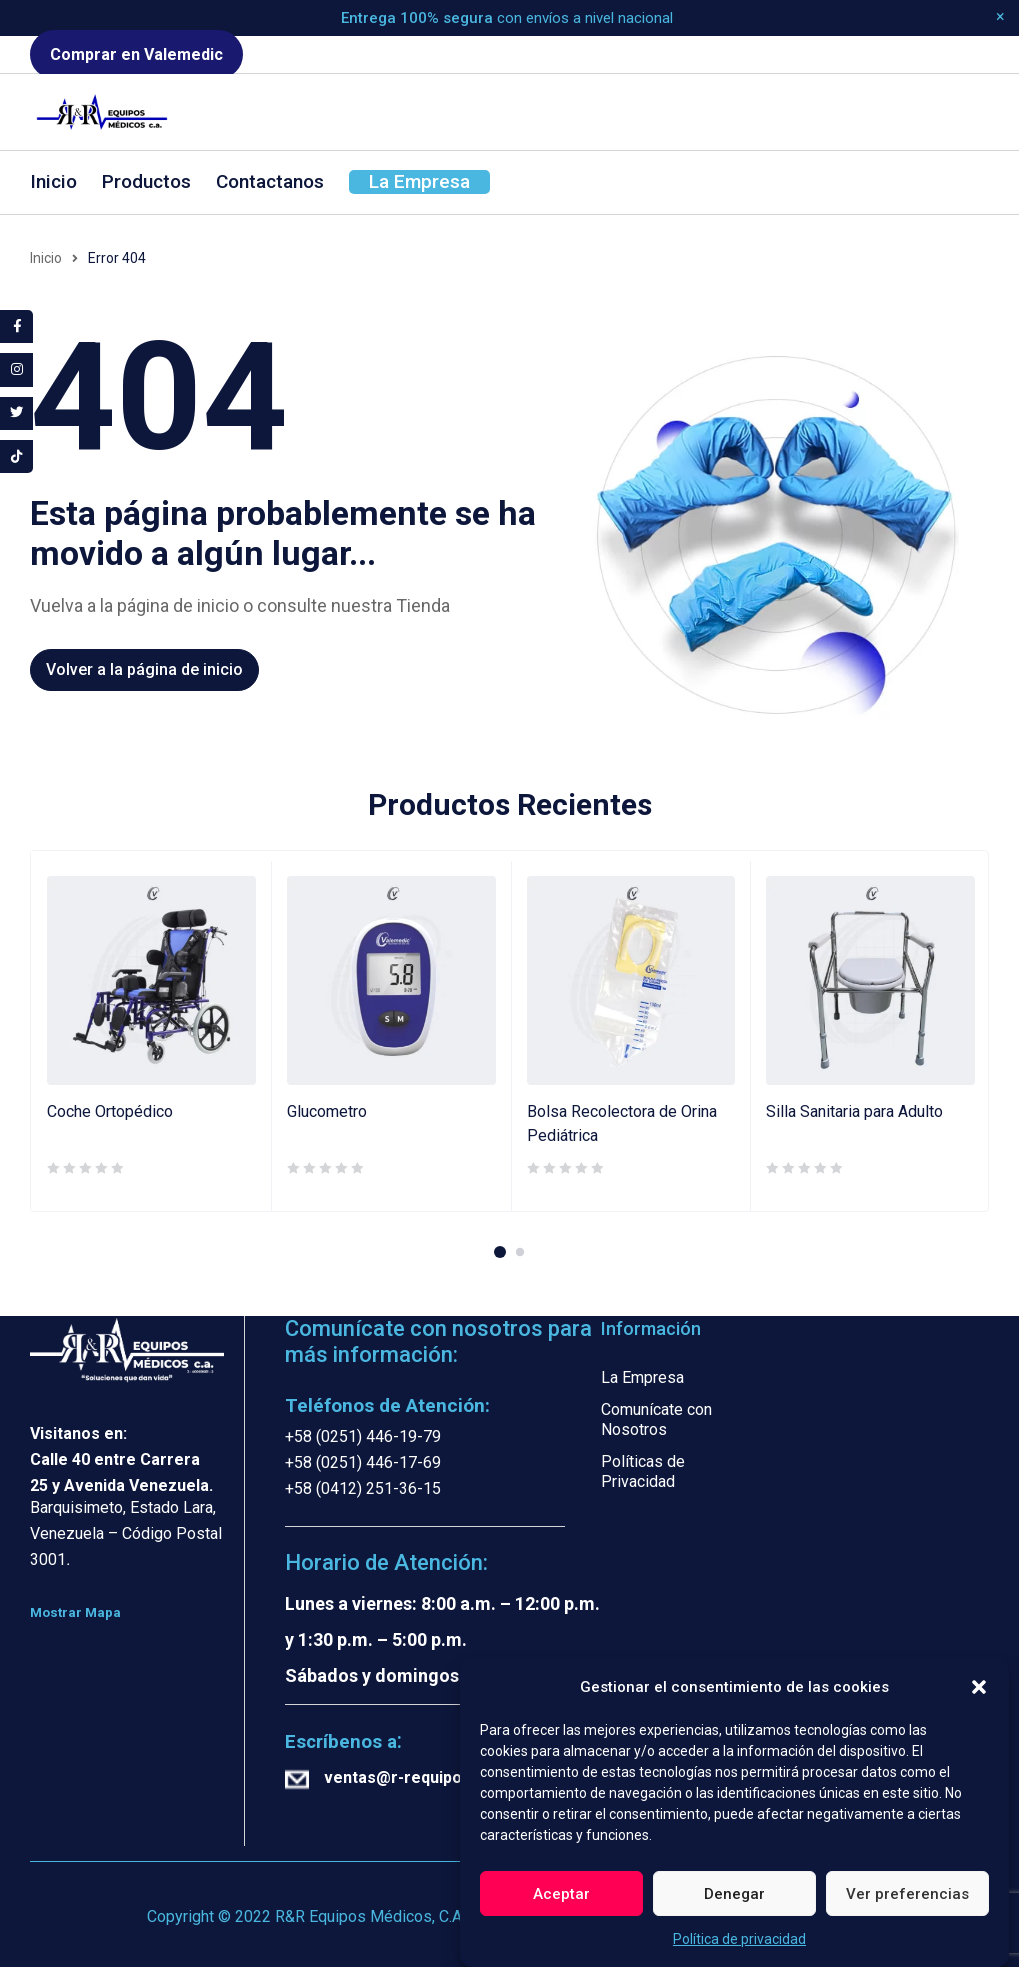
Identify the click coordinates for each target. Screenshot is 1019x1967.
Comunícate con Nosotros (656, 1419)
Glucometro (327, 1111)
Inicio (46, 258)
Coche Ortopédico (110, 1111)
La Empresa (642, 1377)
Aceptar (561, 1896)
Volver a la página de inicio (144, 669)
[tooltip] (17, 327)
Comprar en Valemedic (136, 54)
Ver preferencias (907, 1896)
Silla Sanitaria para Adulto (854, 1111)
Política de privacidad (739, 1941)
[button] (979, 1689)
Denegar (734, 1896)
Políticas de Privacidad (643, 1471)
